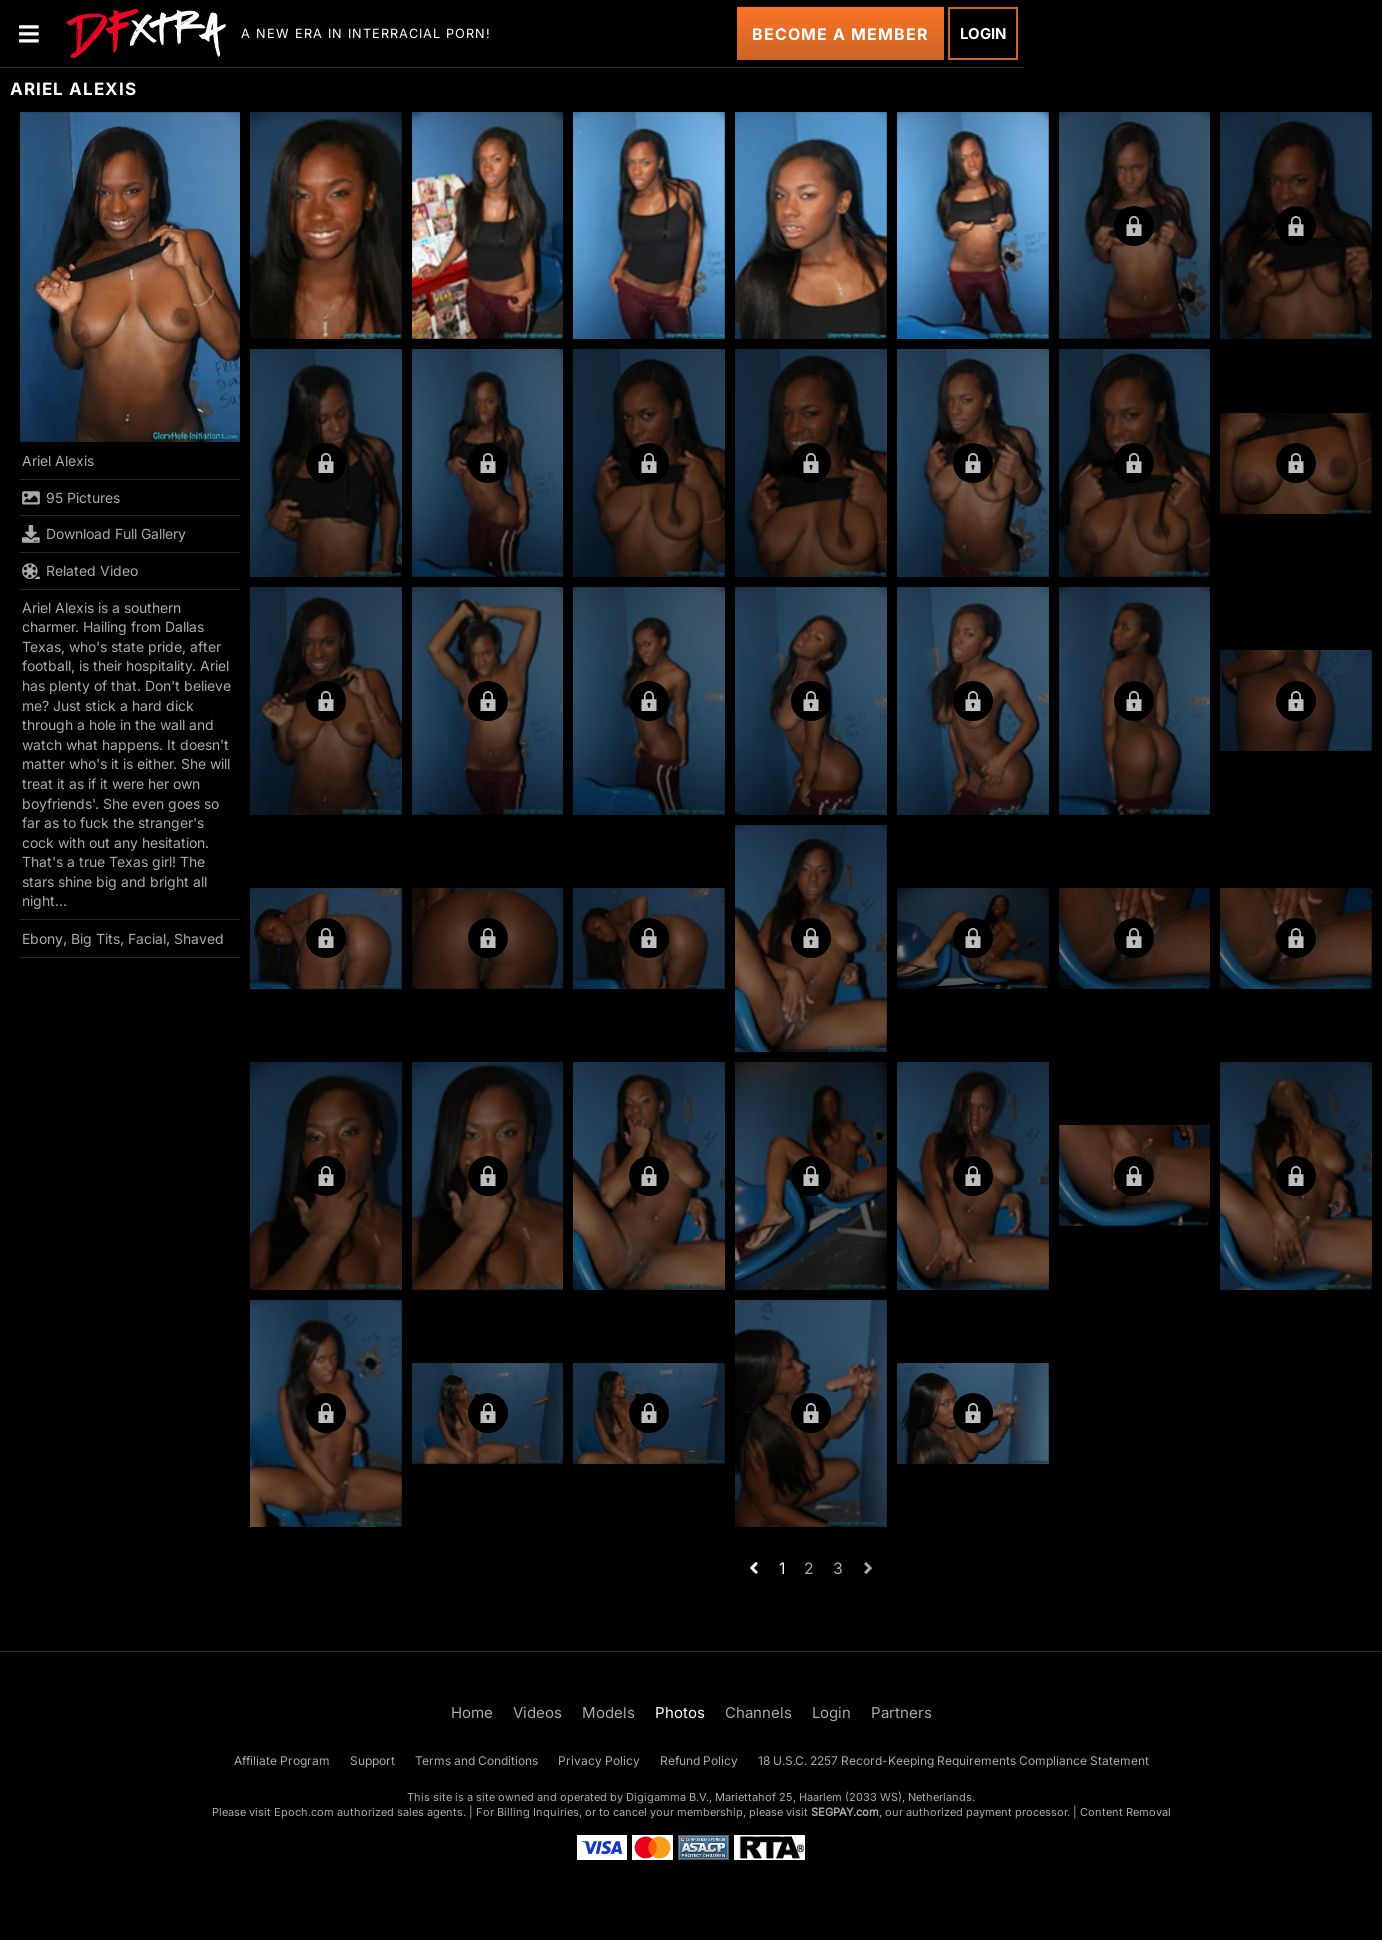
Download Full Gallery (104, 534)
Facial (147, 938)
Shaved (199, 938)
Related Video (80, 571)
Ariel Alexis (58, 460)
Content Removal (1125, 1812)
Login (983, 33)
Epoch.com (304, 1812)
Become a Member (840, 34)
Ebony (42, 938)
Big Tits (95, 938)
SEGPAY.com (845, 1812)
